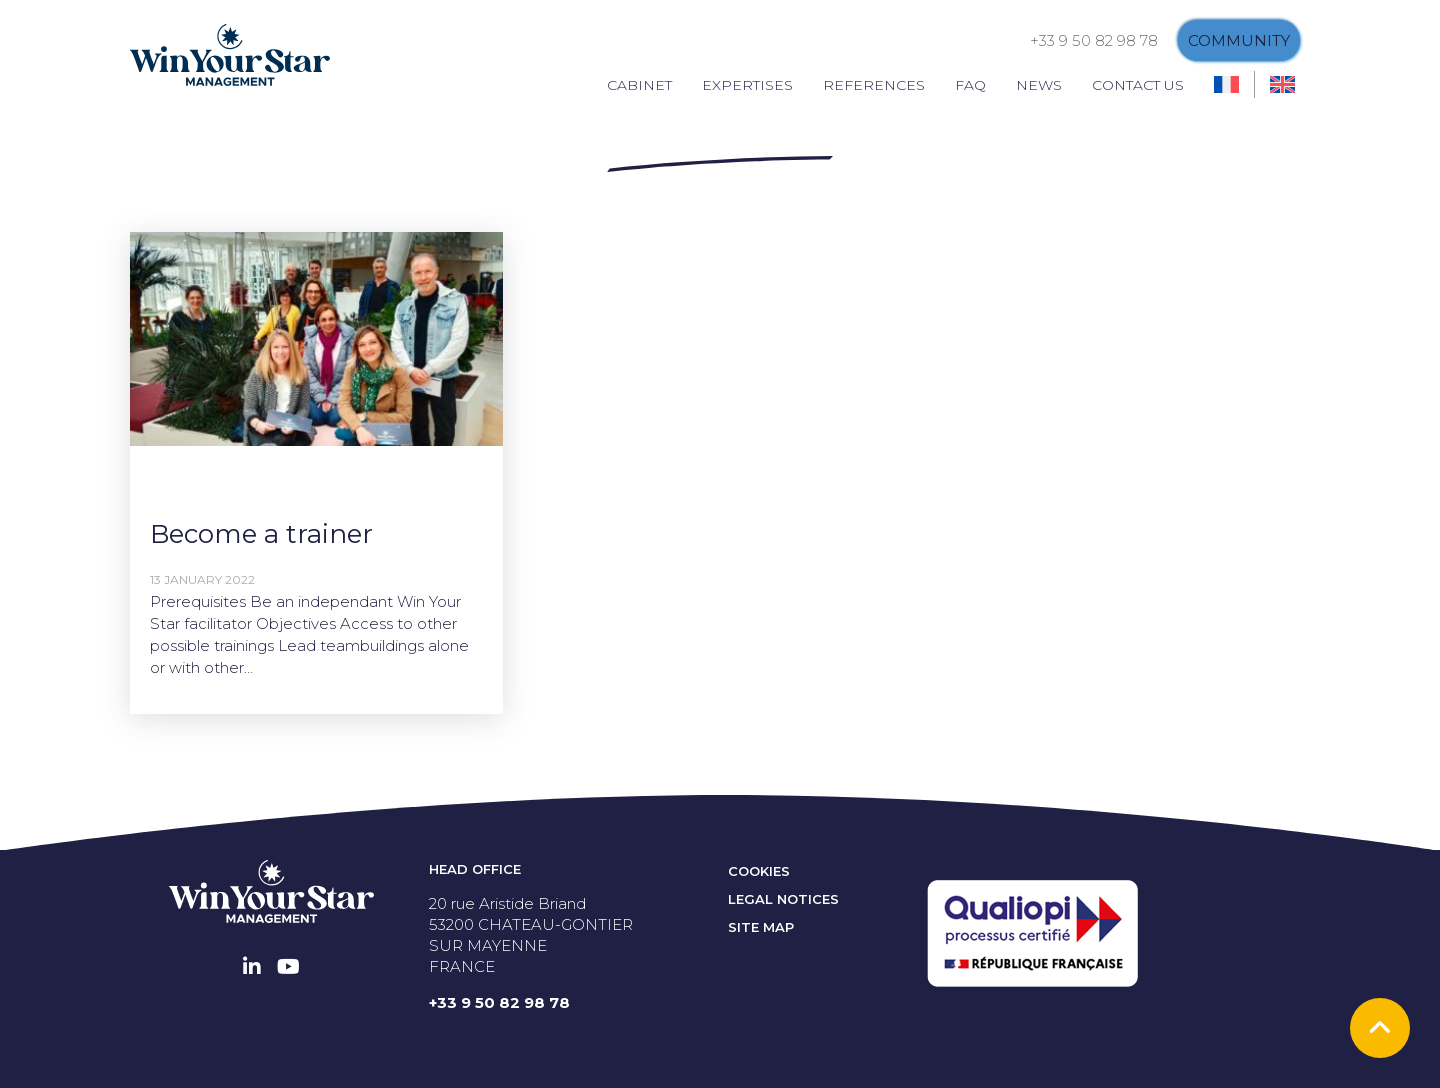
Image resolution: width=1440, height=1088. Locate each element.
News (1039, 85)
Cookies (759, 871)
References (874, 85)
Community (1239, 40)
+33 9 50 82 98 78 (1094, 40)
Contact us (1138, 85)
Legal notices (783, 899)
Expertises (747, 85)
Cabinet (639, 85)
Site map (761, 927)
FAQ (970, 85)
